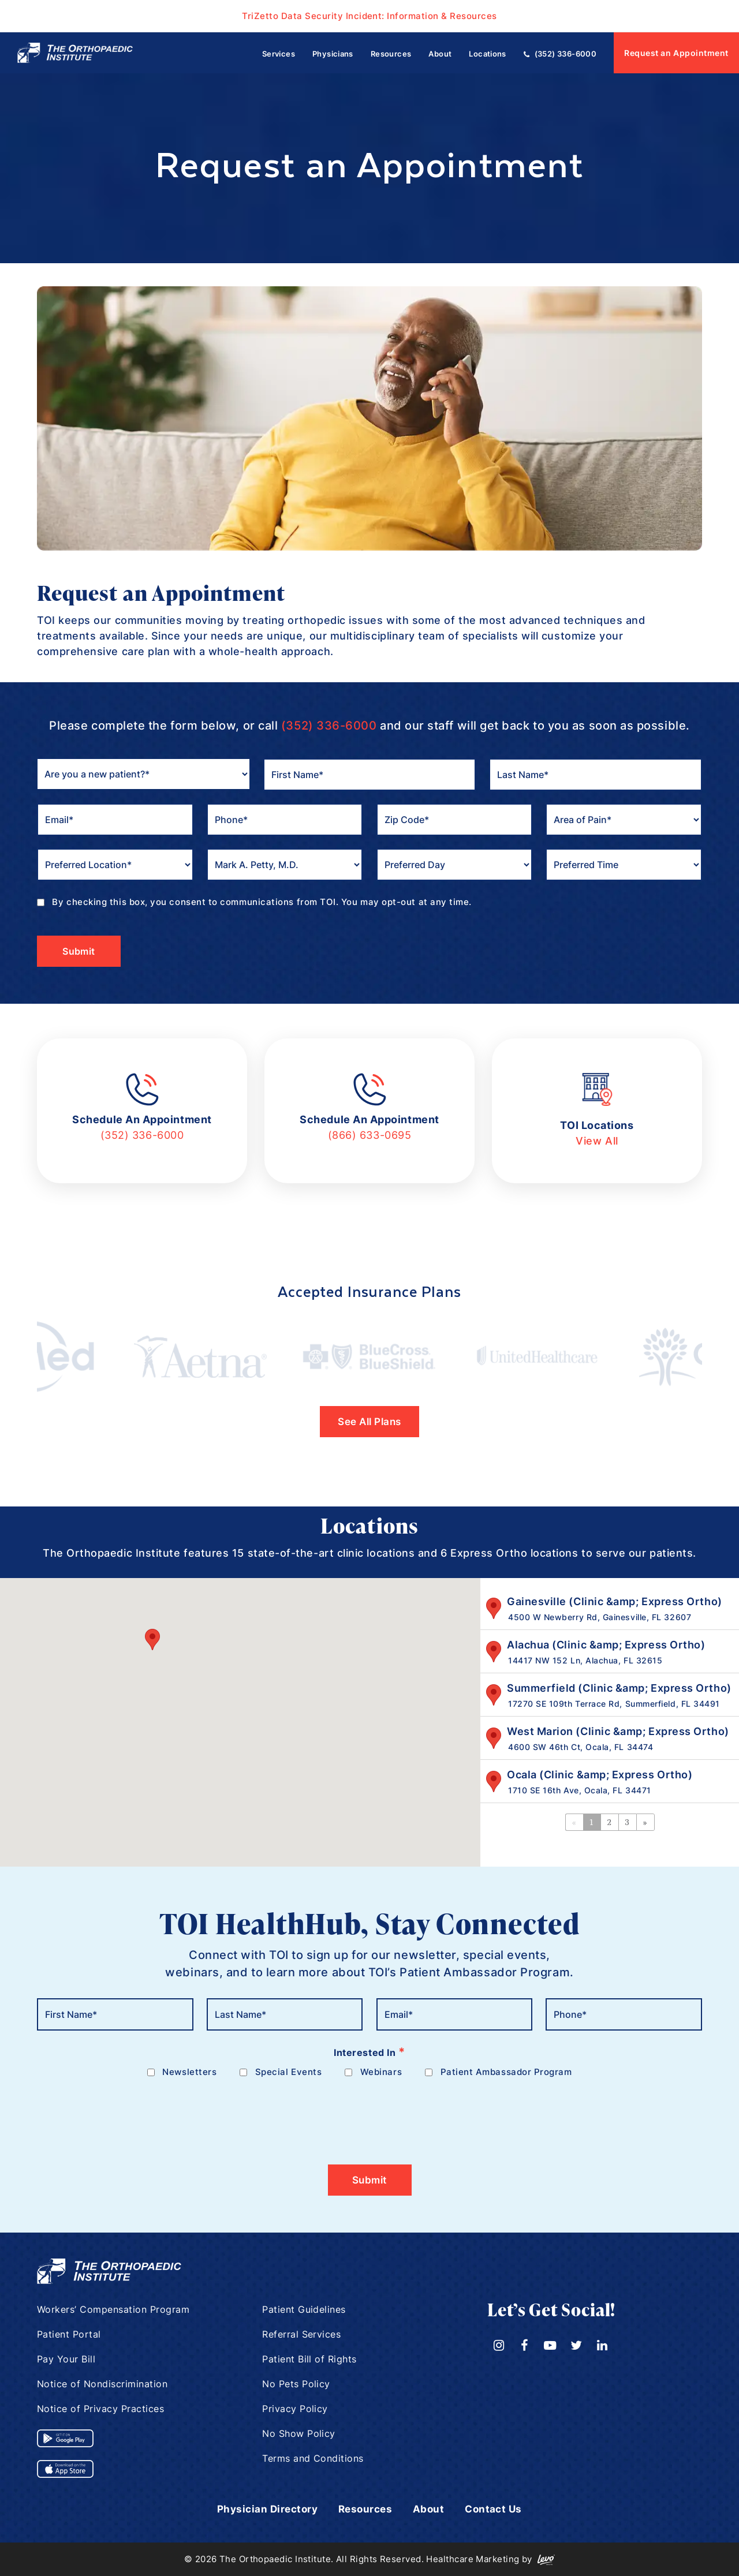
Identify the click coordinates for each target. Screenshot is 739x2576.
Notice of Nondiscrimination (103, 2384)
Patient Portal (69, 2334)
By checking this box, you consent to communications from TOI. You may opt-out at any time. (262, 901)
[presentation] (124, 2114)
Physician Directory (264, 2509)
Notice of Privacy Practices (101, 2408)
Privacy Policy (295, 2408)
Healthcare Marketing (472, 2558)
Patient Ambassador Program (506, 2071)
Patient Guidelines (304, 2309)
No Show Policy (299, 2433)
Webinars (381, 2071)
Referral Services (301, 2334)
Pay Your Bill (66, 2359)
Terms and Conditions (313, 2458)
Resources (366, 2509)
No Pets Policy (296, 2384)
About (431, 2509)
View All (597, 1141)
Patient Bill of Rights (309, 2359)
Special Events (288, 2071)
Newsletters (189, 2071)
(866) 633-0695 (370, 1135)
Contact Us (498, 2509)
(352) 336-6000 (329, 725)
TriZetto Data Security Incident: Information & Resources (369, 15)
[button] (152, 1639)
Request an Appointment (676, 53)
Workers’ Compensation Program (114, 2309)
